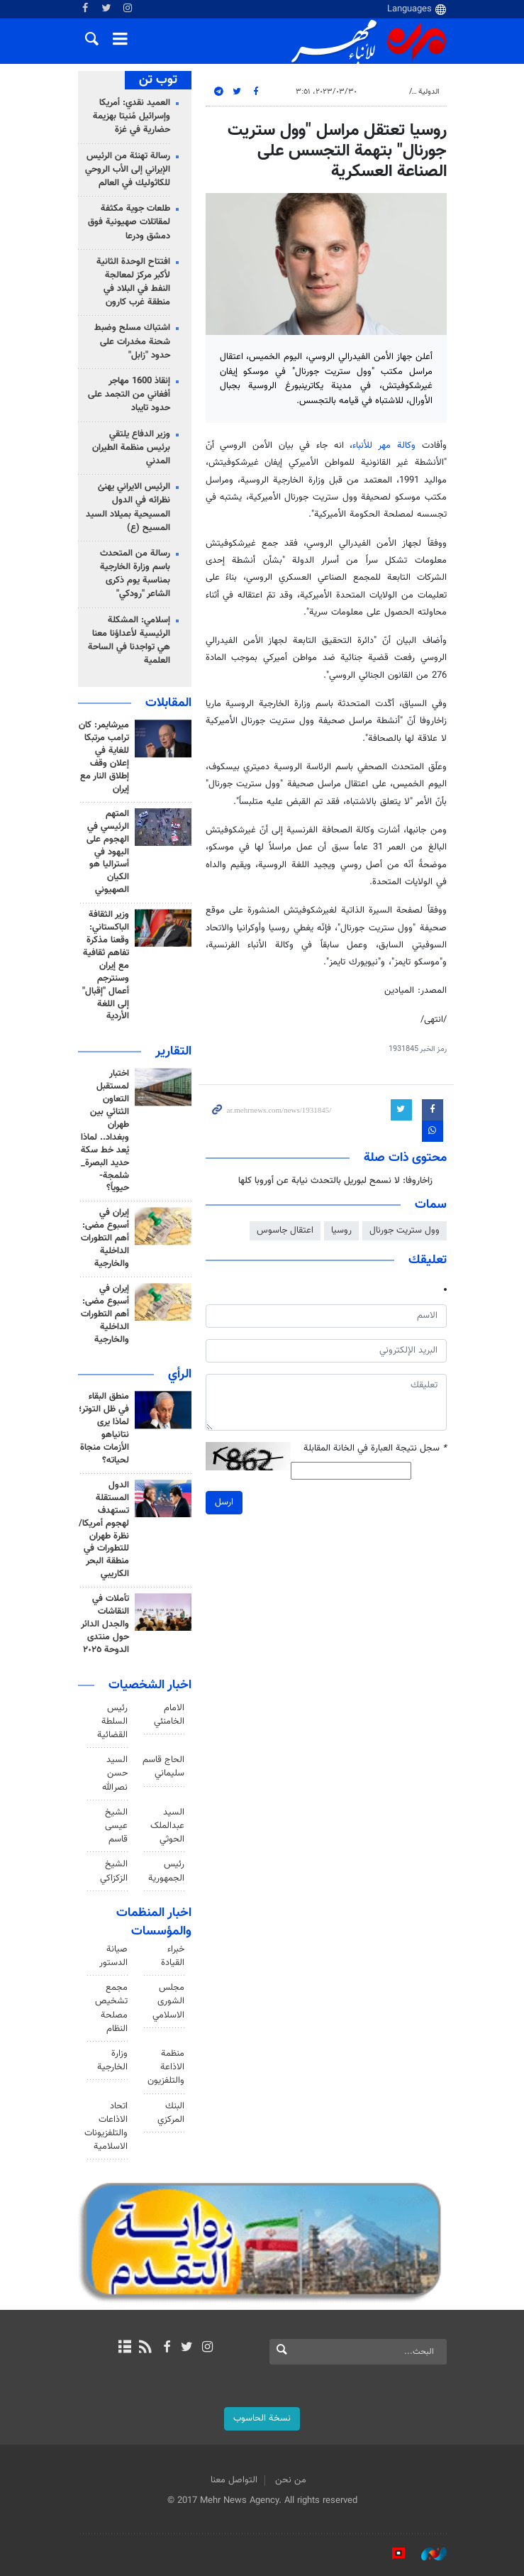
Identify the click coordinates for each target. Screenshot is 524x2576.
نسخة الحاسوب (262, 2418)
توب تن (158, 80)
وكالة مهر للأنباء (383, 446)
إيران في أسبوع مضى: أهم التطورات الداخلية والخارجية (105, 1238)
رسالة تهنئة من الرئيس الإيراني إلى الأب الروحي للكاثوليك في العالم (127, 169)
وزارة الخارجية (112, 2060)
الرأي (179, 1374)
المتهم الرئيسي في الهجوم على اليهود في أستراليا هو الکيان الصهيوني (108, 852)
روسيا (341, 1230)
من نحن (290, 2480)
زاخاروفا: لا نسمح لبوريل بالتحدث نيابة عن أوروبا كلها (335, 1181)
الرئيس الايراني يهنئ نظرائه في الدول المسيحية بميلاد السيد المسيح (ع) (128, 507)
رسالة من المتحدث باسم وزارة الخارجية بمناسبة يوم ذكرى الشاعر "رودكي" (135, 574)
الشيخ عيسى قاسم (116, 1825)
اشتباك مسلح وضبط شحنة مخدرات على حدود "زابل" (132, 341)
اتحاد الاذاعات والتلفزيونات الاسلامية (106, 2126)
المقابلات (168, 703)
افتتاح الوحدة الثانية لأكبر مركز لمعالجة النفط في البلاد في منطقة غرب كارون (133, 282)
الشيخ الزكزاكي (114, 1871)
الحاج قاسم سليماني (163, 1766)
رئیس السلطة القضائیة (112, 1721)
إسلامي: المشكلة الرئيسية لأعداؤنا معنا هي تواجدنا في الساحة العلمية (129, 640)
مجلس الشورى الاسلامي (168, 2001)
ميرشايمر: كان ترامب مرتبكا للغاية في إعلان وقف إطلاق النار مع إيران (104, 757)
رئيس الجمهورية (166, 1871)
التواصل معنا (234, 2480)
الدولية (429, 92)
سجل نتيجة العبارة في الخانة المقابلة (375, 1448)
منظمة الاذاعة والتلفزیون (165, 2067)
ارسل (224, 1502)
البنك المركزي (170, 2113)
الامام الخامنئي (169, 1715)
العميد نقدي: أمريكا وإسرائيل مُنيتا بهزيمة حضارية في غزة (131, 116)
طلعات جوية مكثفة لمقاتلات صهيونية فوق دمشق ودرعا (129, 222)
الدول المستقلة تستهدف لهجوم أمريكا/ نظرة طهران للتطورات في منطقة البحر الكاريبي (104, 1529)
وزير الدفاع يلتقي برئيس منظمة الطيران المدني (131, 447)
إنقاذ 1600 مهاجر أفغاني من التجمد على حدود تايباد (129, 394)
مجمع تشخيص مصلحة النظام (111, 2008)
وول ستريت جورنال (404, 1230)
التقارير (173, 1051)
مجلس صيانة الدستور (113, 1949)
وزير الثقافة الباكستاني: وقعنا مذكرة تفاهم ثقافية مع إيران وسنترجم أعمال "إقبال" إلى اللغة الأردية (105, 965)
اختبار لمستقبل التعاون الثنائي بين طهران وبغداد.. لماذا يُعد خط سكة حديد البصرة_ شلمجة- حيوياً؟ (105, 1131)
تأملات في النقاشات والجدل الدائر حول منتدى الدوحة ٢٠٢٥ (105, 1624)
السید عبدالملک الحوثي (167, 1825)
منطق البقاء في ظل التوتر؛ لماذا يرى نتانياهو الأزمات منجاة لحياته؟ (104, 1428)
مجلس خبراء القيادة (171, 1949)
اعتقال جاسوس (285, 1230)
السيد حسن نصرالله (115, 1773)
